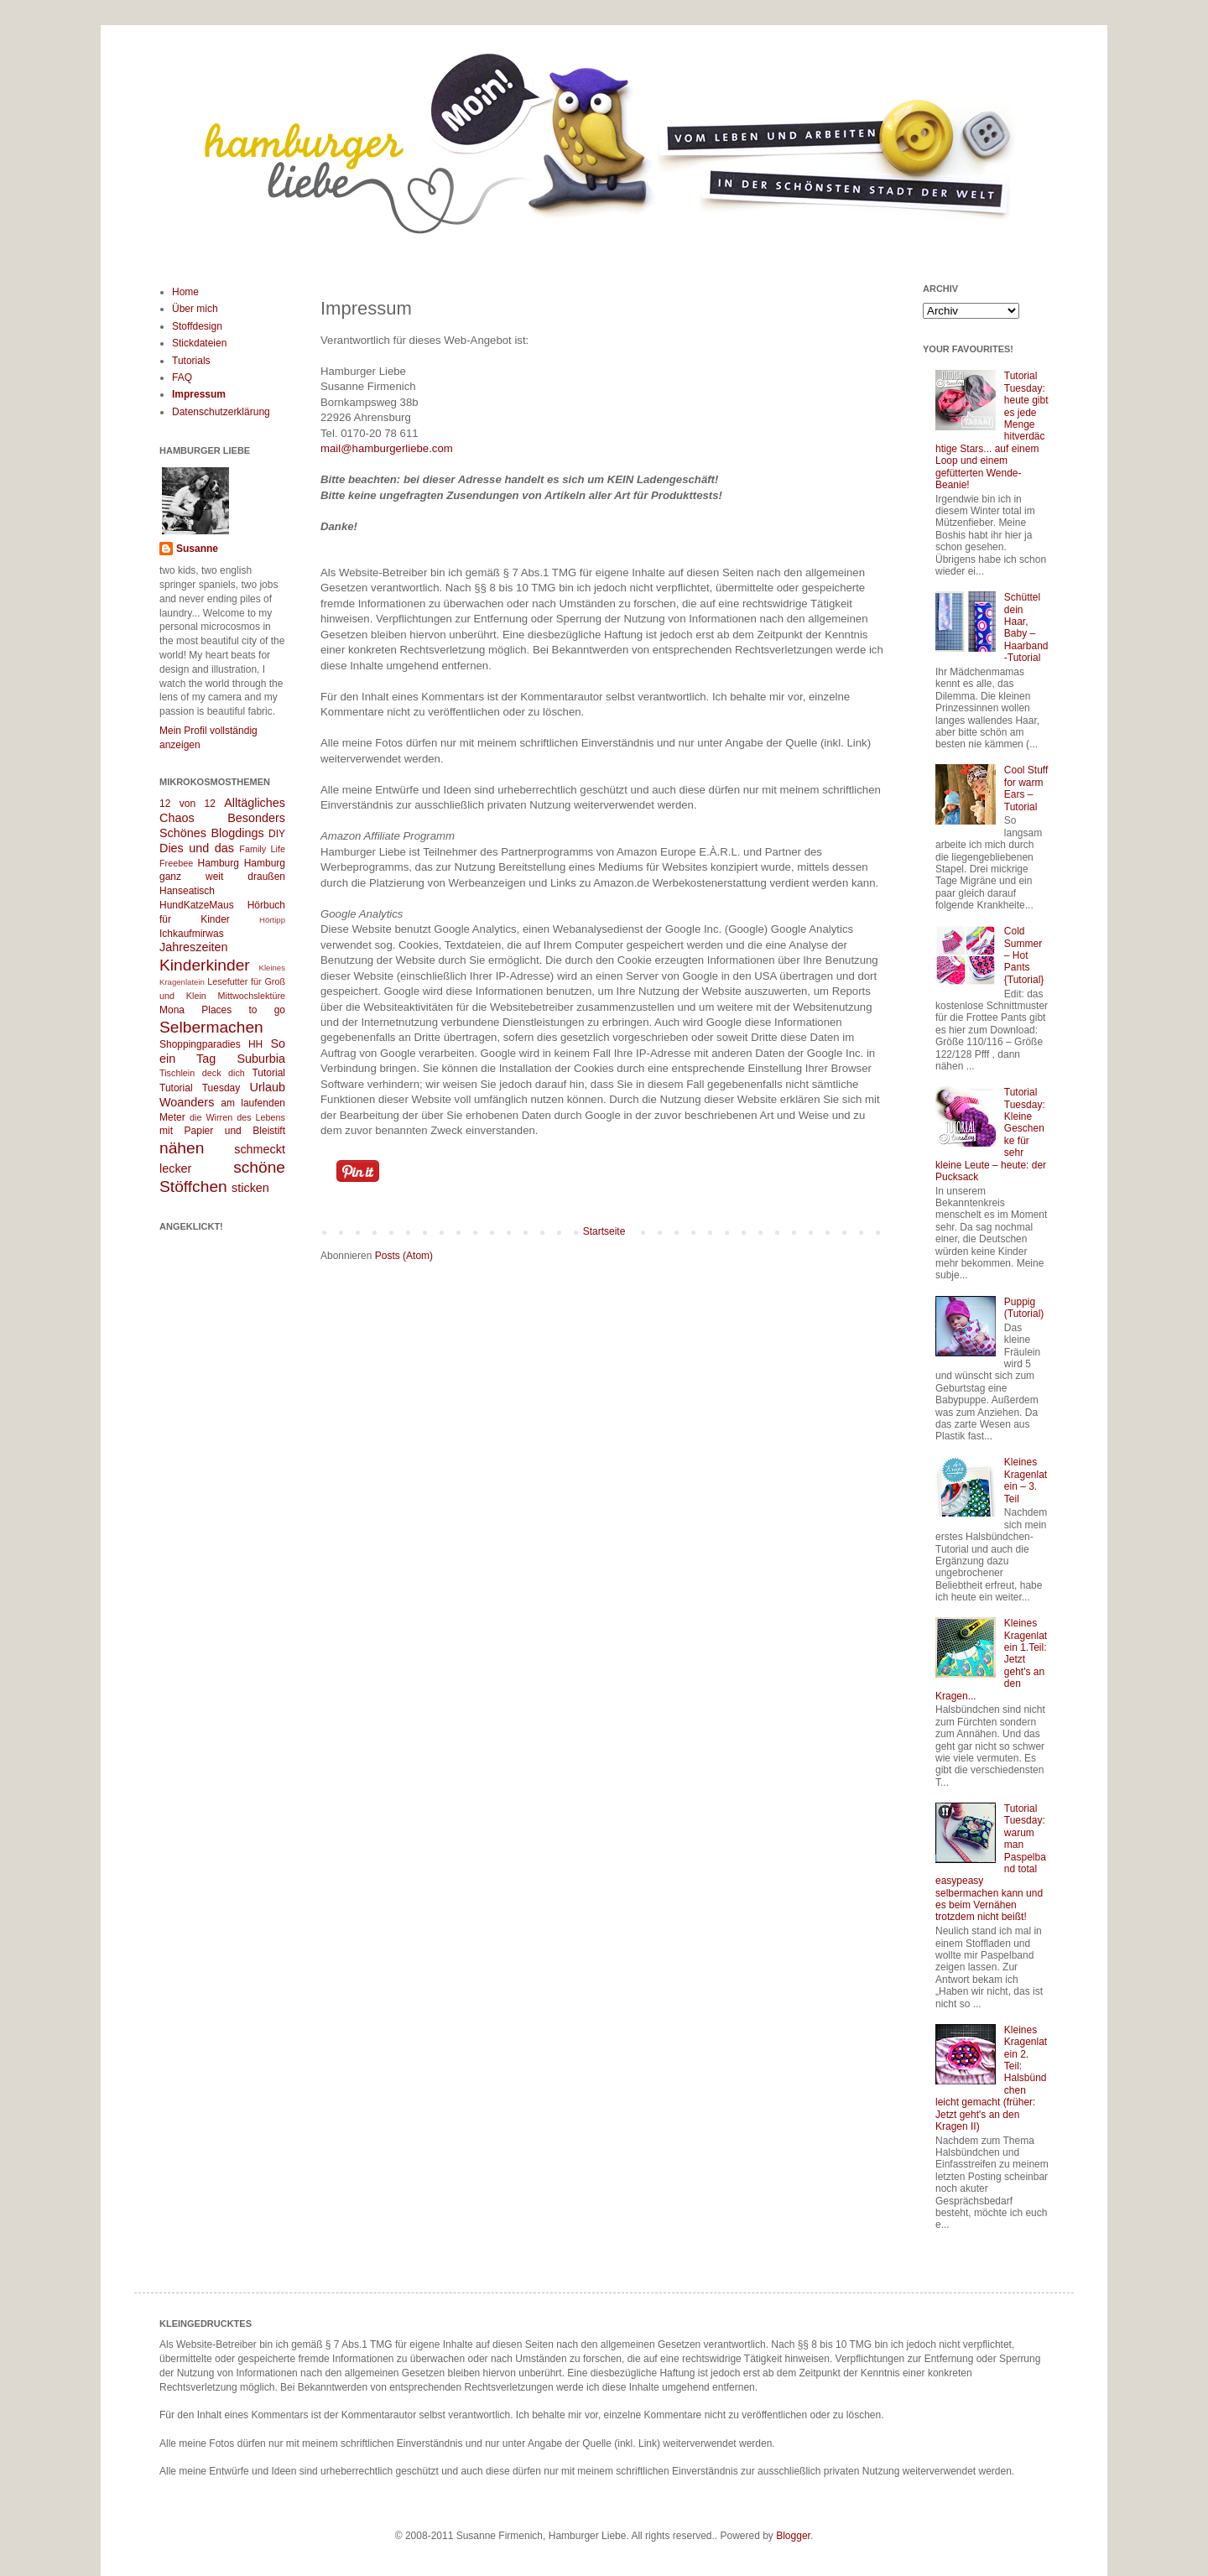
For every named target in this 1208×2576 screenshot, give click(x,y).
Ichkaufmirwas (191, 933)
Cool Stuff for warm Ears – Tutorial (1026, 788)
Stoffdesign (197, 326)
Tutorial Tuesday (199, 1088)
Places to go (243, 1010)
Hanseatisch (187, 891)
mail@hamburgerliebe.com (386, 448)
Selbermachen (211, 1027)
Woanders (186, 1102)
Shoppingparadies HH (211, 1044)
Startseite (604, 1231)
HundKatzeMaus (196, 905)
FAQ (182, 377)
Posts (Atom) (404, 1256)
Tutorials (191, 361)
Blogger (793, 2536)
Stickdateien (199, 343)
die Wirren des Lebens (237, 1117)
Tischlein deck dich (202, 1073)
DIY (276, 834)
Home (185, 292)
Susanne (197, 548)
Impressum (199, 394)
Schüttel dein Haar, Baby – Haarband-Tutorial (1026, 627)
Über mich (195, 309)
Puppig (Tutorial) (1024, 1307)
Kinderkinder (204, 965)
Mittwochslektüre (251, 996)
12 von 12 (187, 803)
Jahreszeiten (193, 947)
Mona (172, 1010)
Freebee (176, 863)
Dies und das (196, 848)
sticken (250, 1187)
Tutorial (268, 1073)
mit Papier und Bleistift (222, 1131)
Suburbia (261, 1058)
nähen (181, 1148)
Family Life (262, 849)
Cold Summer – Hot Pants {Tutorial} (1024, 955)
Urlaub (267, 1087)
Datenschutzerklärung (221, 412)
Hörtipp (272, 919)
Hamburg (218, 863)
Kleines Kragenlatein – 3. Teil (1025, 1480)
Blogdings (237, 833)
